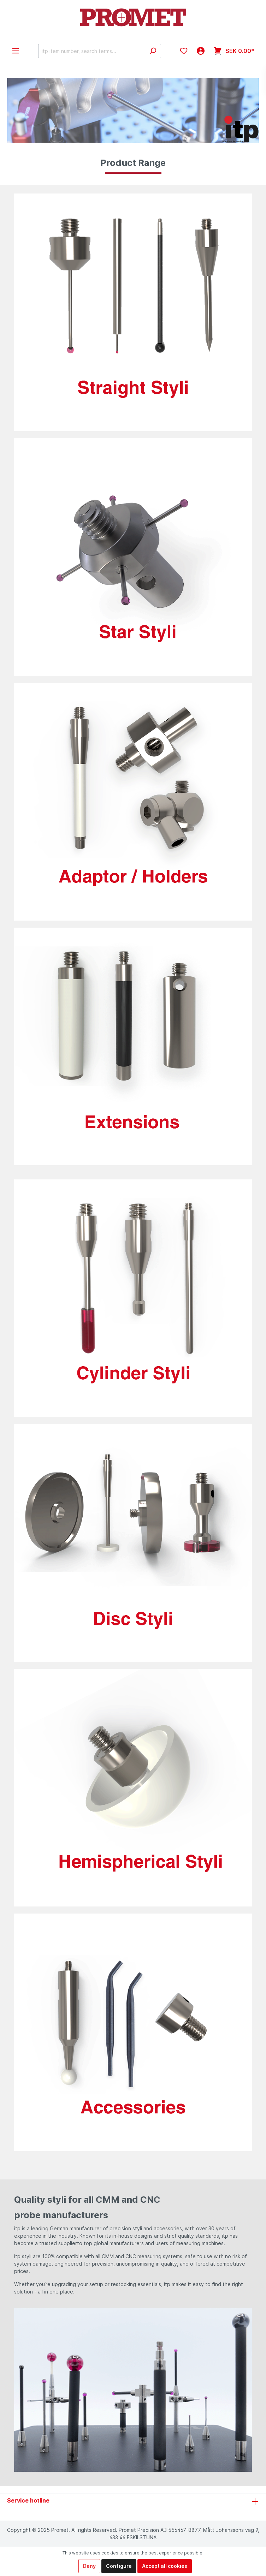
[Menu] (15, 51)
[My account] (200, 51)
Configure (119, 2566)
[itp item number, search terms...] (91, 51)
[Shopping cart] (234, 51)
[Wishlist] (183, 51)
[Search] (152, 51)
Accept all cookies (164, 2566)
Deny (89, 2566)
